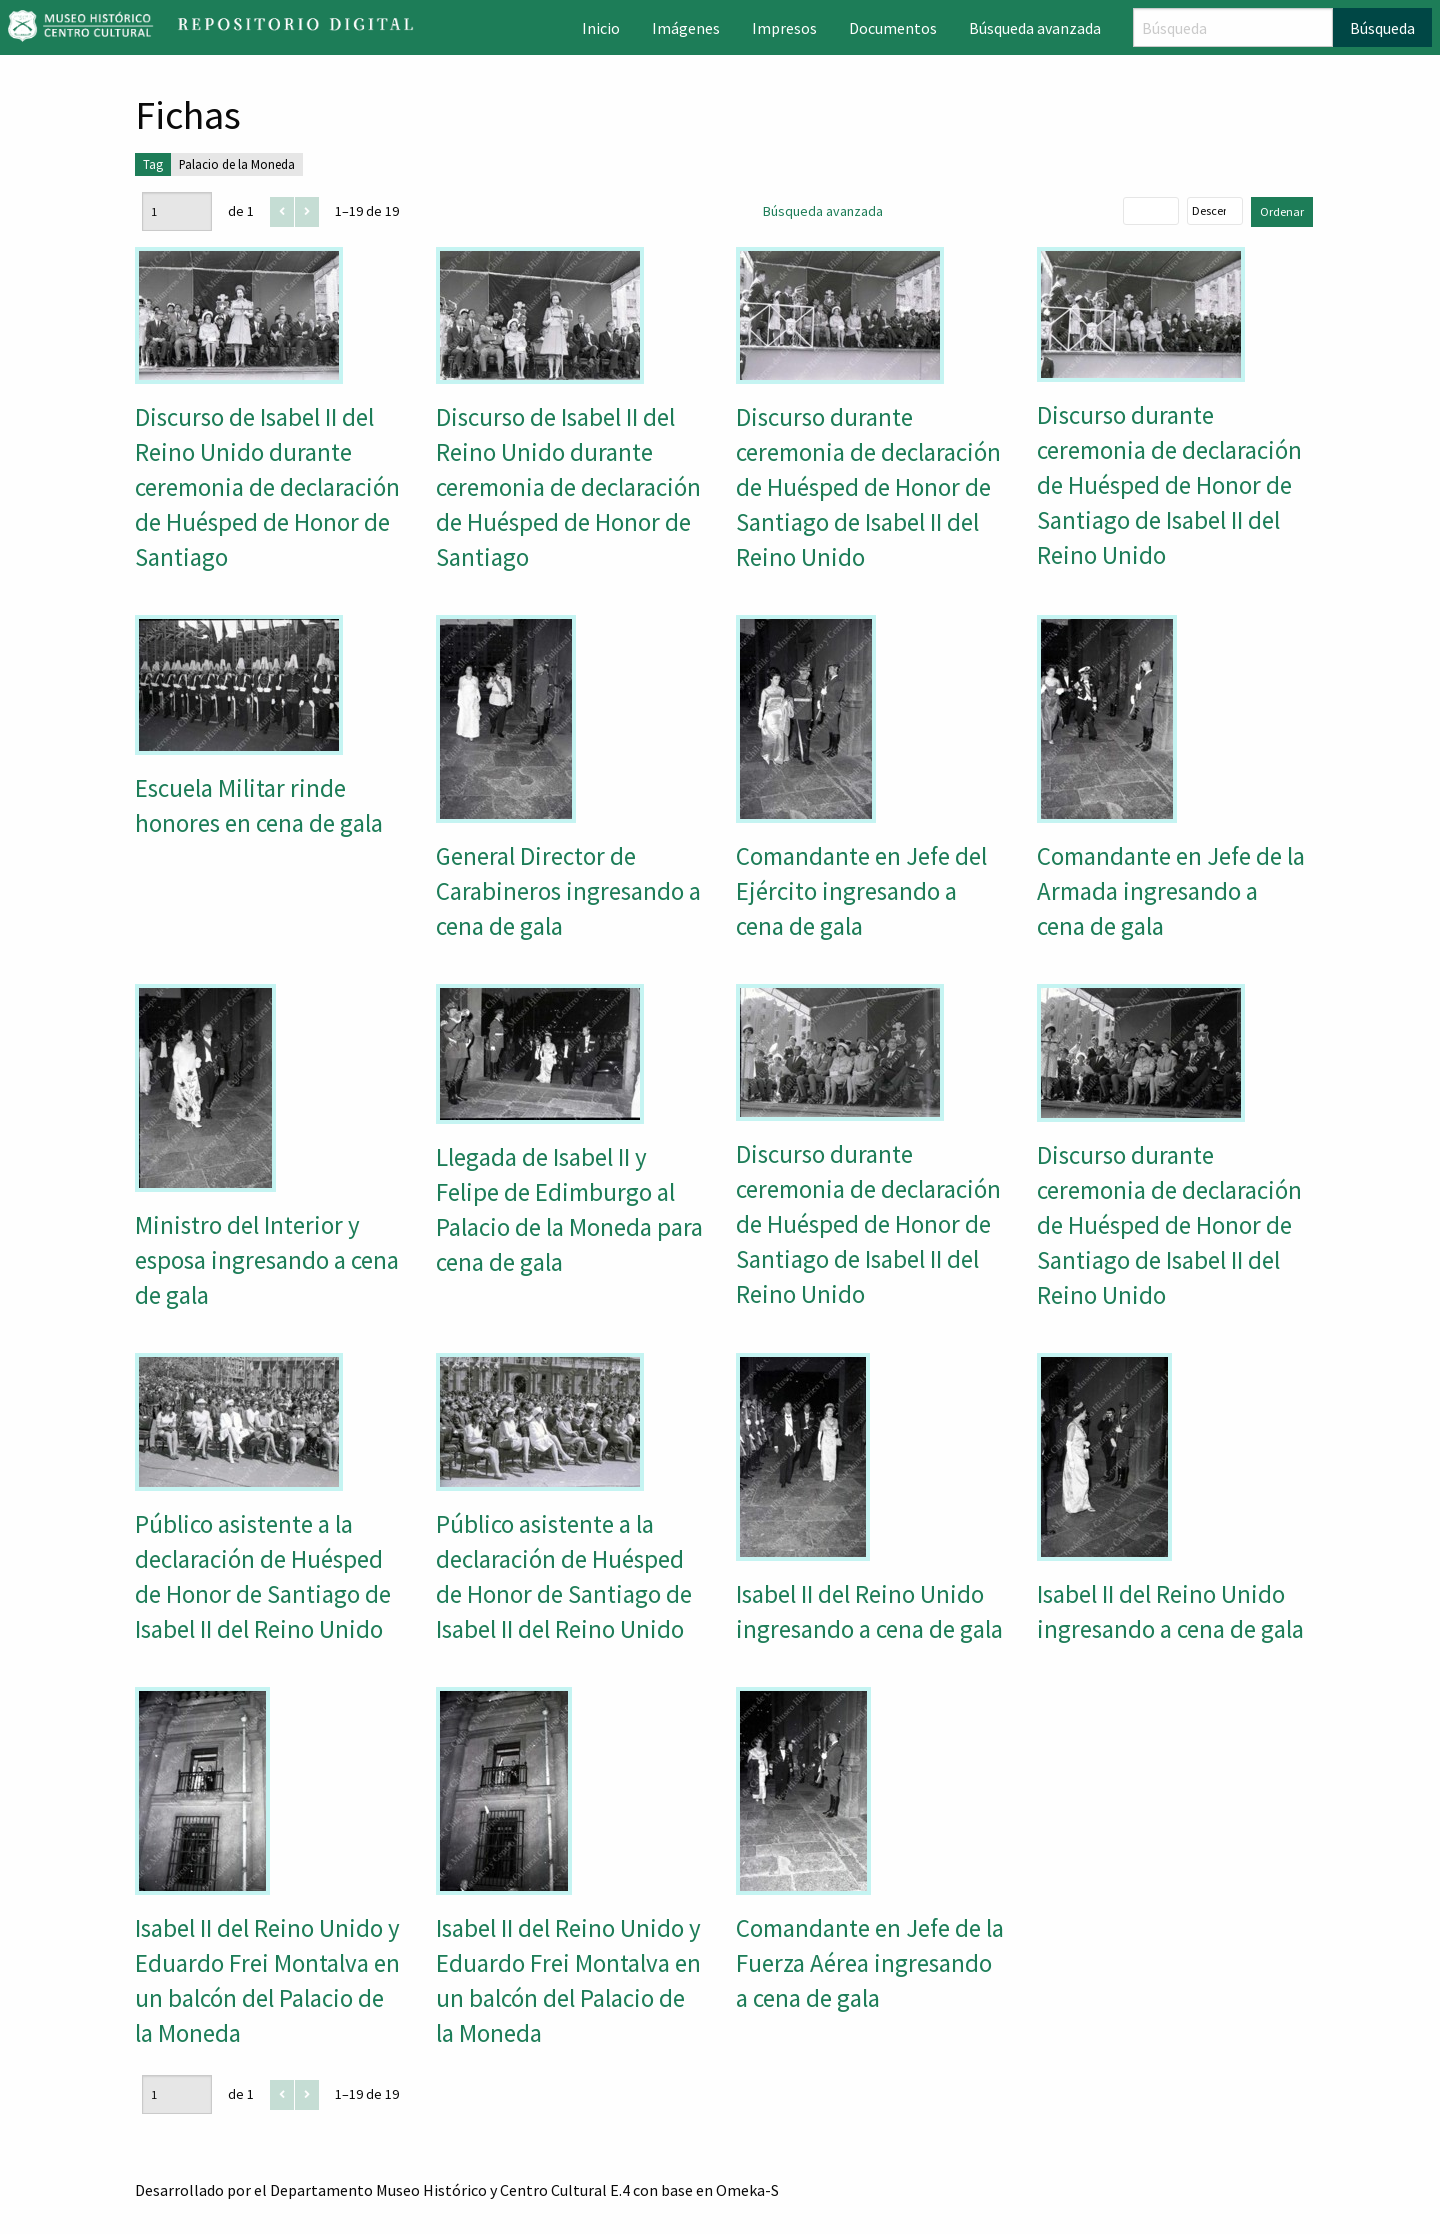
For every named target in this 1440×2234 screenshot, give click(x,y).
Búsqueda (1382, 28)
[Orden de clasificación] (1215, 211)
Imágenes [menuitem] (686, 28)
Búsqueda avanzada (823, 211)
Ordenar (1282, 211)
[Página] (177, 211)
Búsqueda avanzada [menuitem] (1035, 28)
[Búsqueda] (1233, 27)
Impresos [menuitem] (784, 28)
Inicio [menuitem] (601, 28)
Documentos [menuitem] (893, 28)
